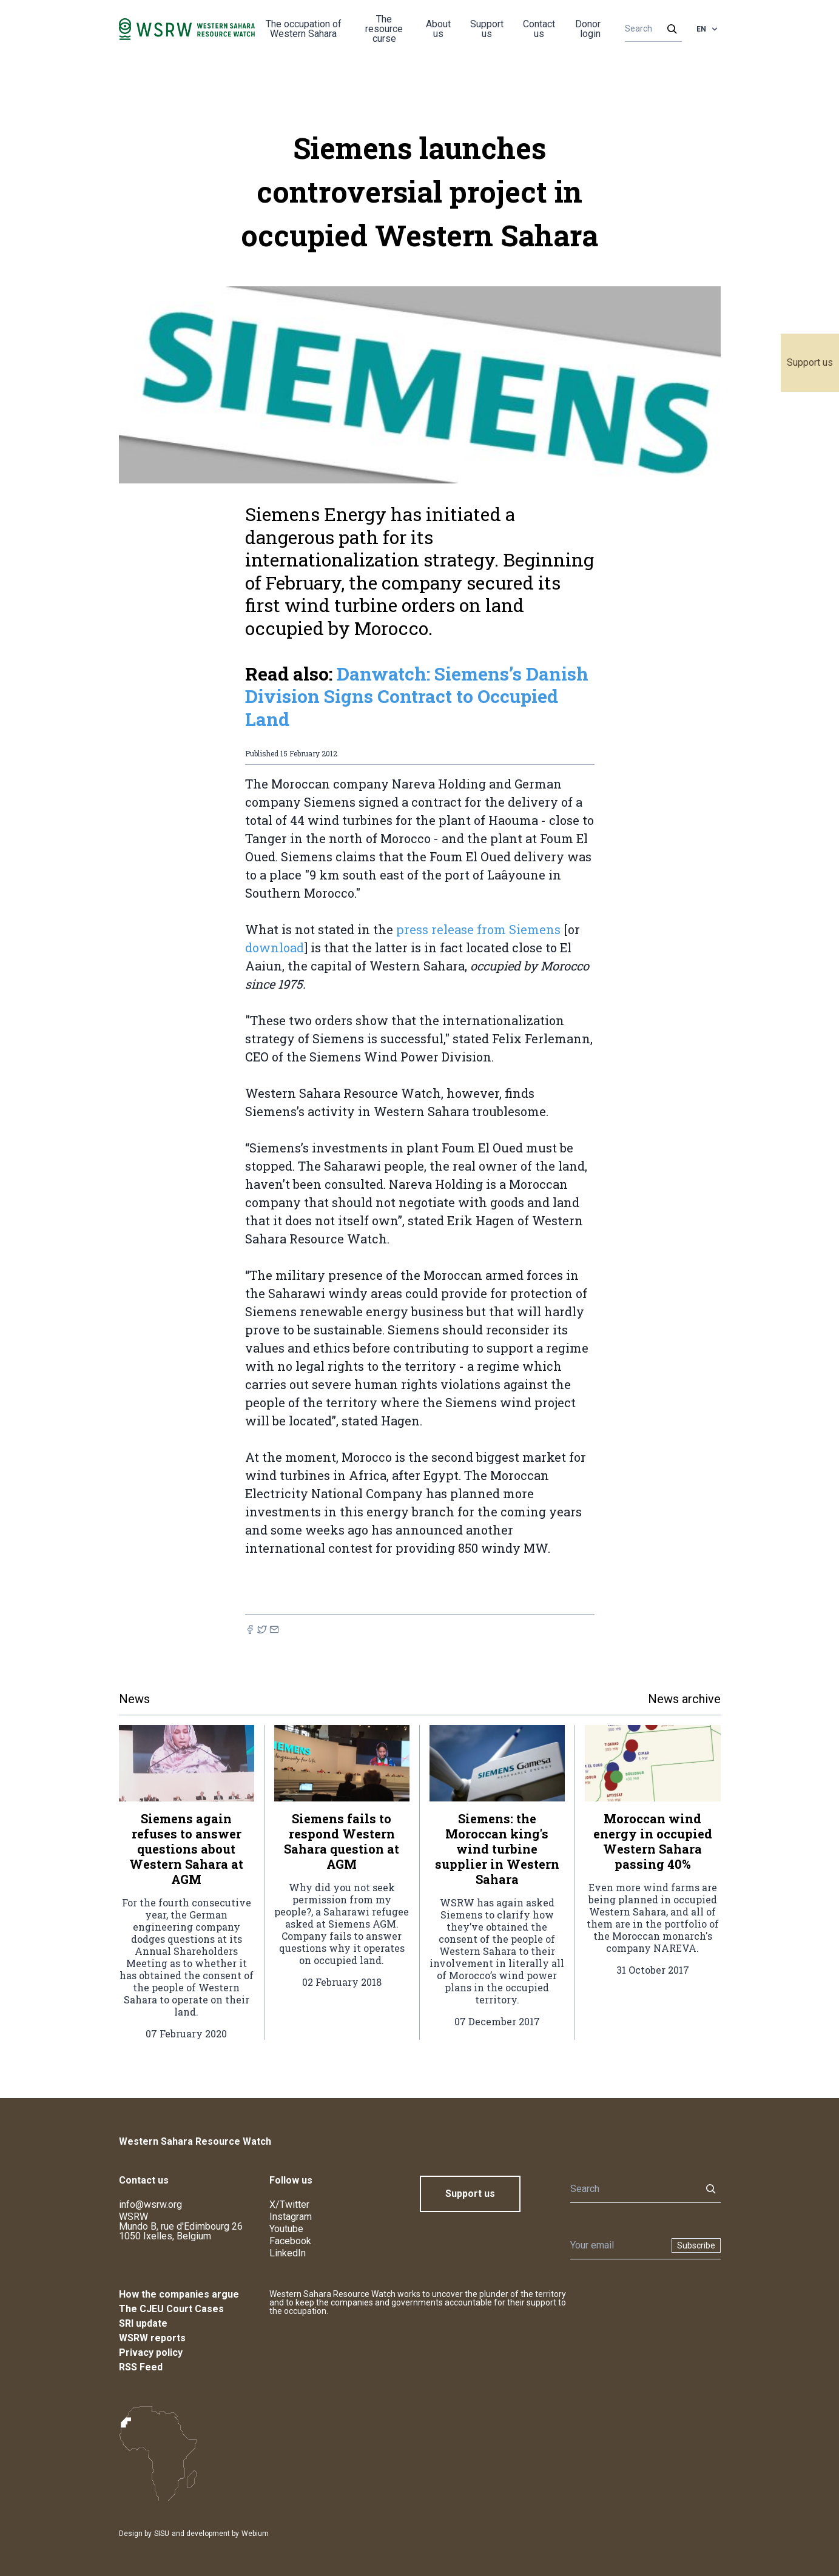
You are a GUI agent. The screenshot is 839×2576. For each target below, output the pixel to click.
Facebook (290, 2241)
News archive (684, 1699)
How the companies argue (179, 2294)
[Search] (649, 29)
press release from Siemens (478, 929)
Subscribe (696, 2245)
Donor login (588, 28)
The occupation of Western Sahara (304, 28)
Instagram (290, 2216)
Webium (255, 2533)
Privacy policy (151, 2352)
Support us (810, 362)
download (274, 947)
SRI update (143, 2323)
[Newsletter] (617, 2245)
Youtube (286, 2229)
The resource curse (384, 28)
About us (438, 28)
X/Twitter (289, 2204)
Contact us (539, 28)
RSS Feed (141, 2367)
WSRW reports (152, 2338)
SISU (161, 2533)
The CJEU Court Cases (171, 2309)
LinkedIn (287, 2253)
